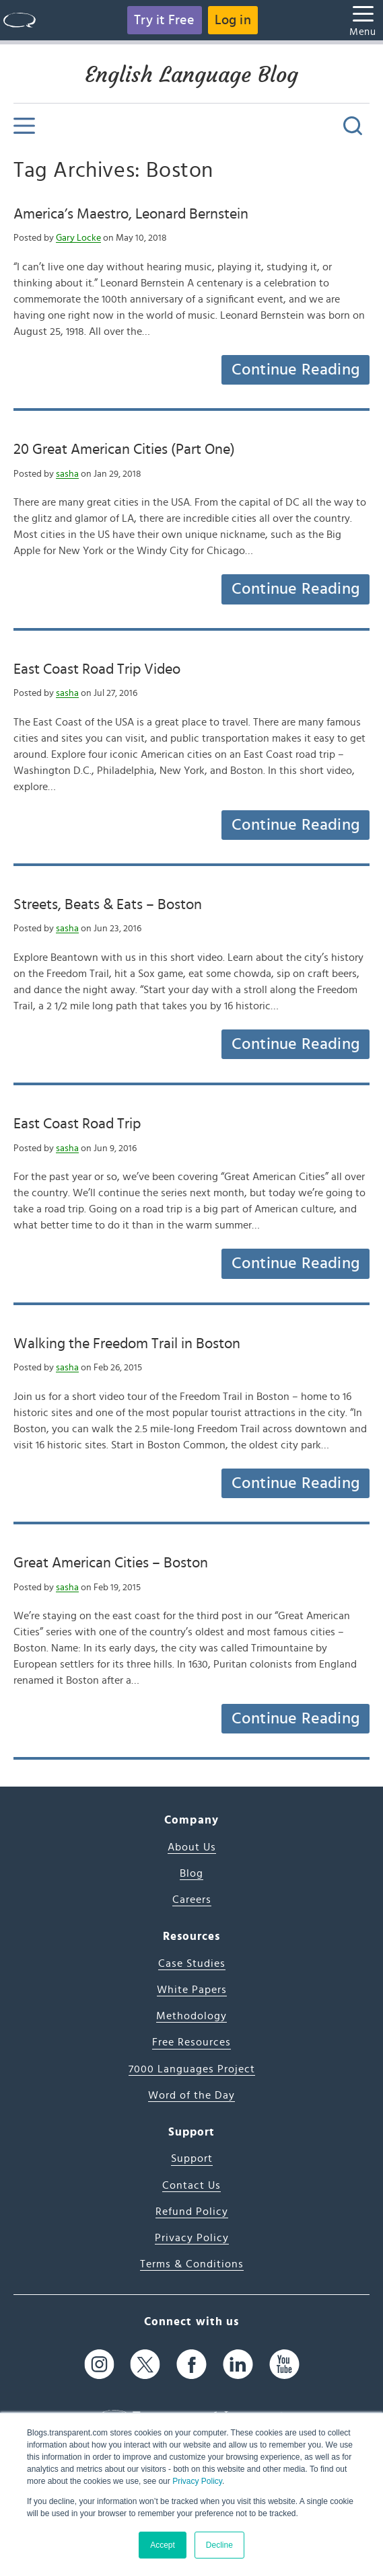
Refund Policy (191, 2211)
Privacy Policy (197, 2481)
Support (192, 2158)
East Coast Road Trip (77, 1123)
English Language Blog (191, 74)
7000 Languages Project (192, 2069)
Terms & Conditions (192, 2264)
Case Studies (191, 1963)
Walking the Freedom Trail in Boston (126, 1343)
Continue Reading (295, 370)
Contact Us (191, 2185)
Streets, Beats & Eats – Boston (107, 904)
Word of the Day (191, 2095)
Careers (191, 1899)
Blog (191, 1873)
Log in (233, 20)
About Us (192, 1847)
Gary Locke (78, 238)
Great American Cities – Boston (110, 1562)
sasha (67, 474)
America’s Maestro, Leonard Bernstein (130, 213)
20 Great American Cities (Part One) (124, 449)
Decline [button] (219, 2545)
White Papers (192, 1989)
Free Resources (191, 2042)
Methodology (191, 2016)
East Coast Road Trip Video (96, 669)
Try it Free (164, 20)
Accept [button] (162, 2545)
